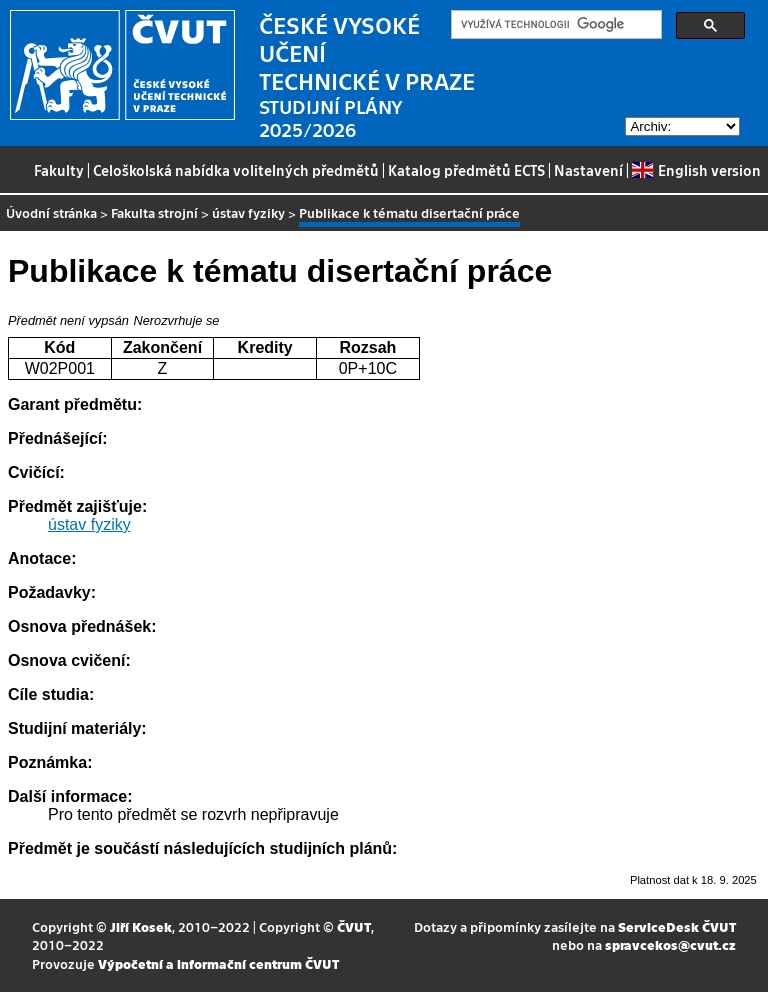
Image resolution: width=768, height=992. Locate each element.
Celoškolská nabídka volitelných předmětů (236, 170)
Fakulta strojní (154, 212)
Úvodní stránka (51, 212)
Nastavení (588, 170)
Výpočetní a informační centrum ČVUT (218, 963)
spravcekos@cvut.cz (670, 944)
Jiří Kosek (141, 926)
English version (696, 170)
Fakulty (59, 170)
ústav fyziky (248, 212)
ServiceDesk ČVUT (677, 926)
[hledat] (554, 25)
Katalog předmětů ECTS (466, 170)
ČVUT (354, 926)
